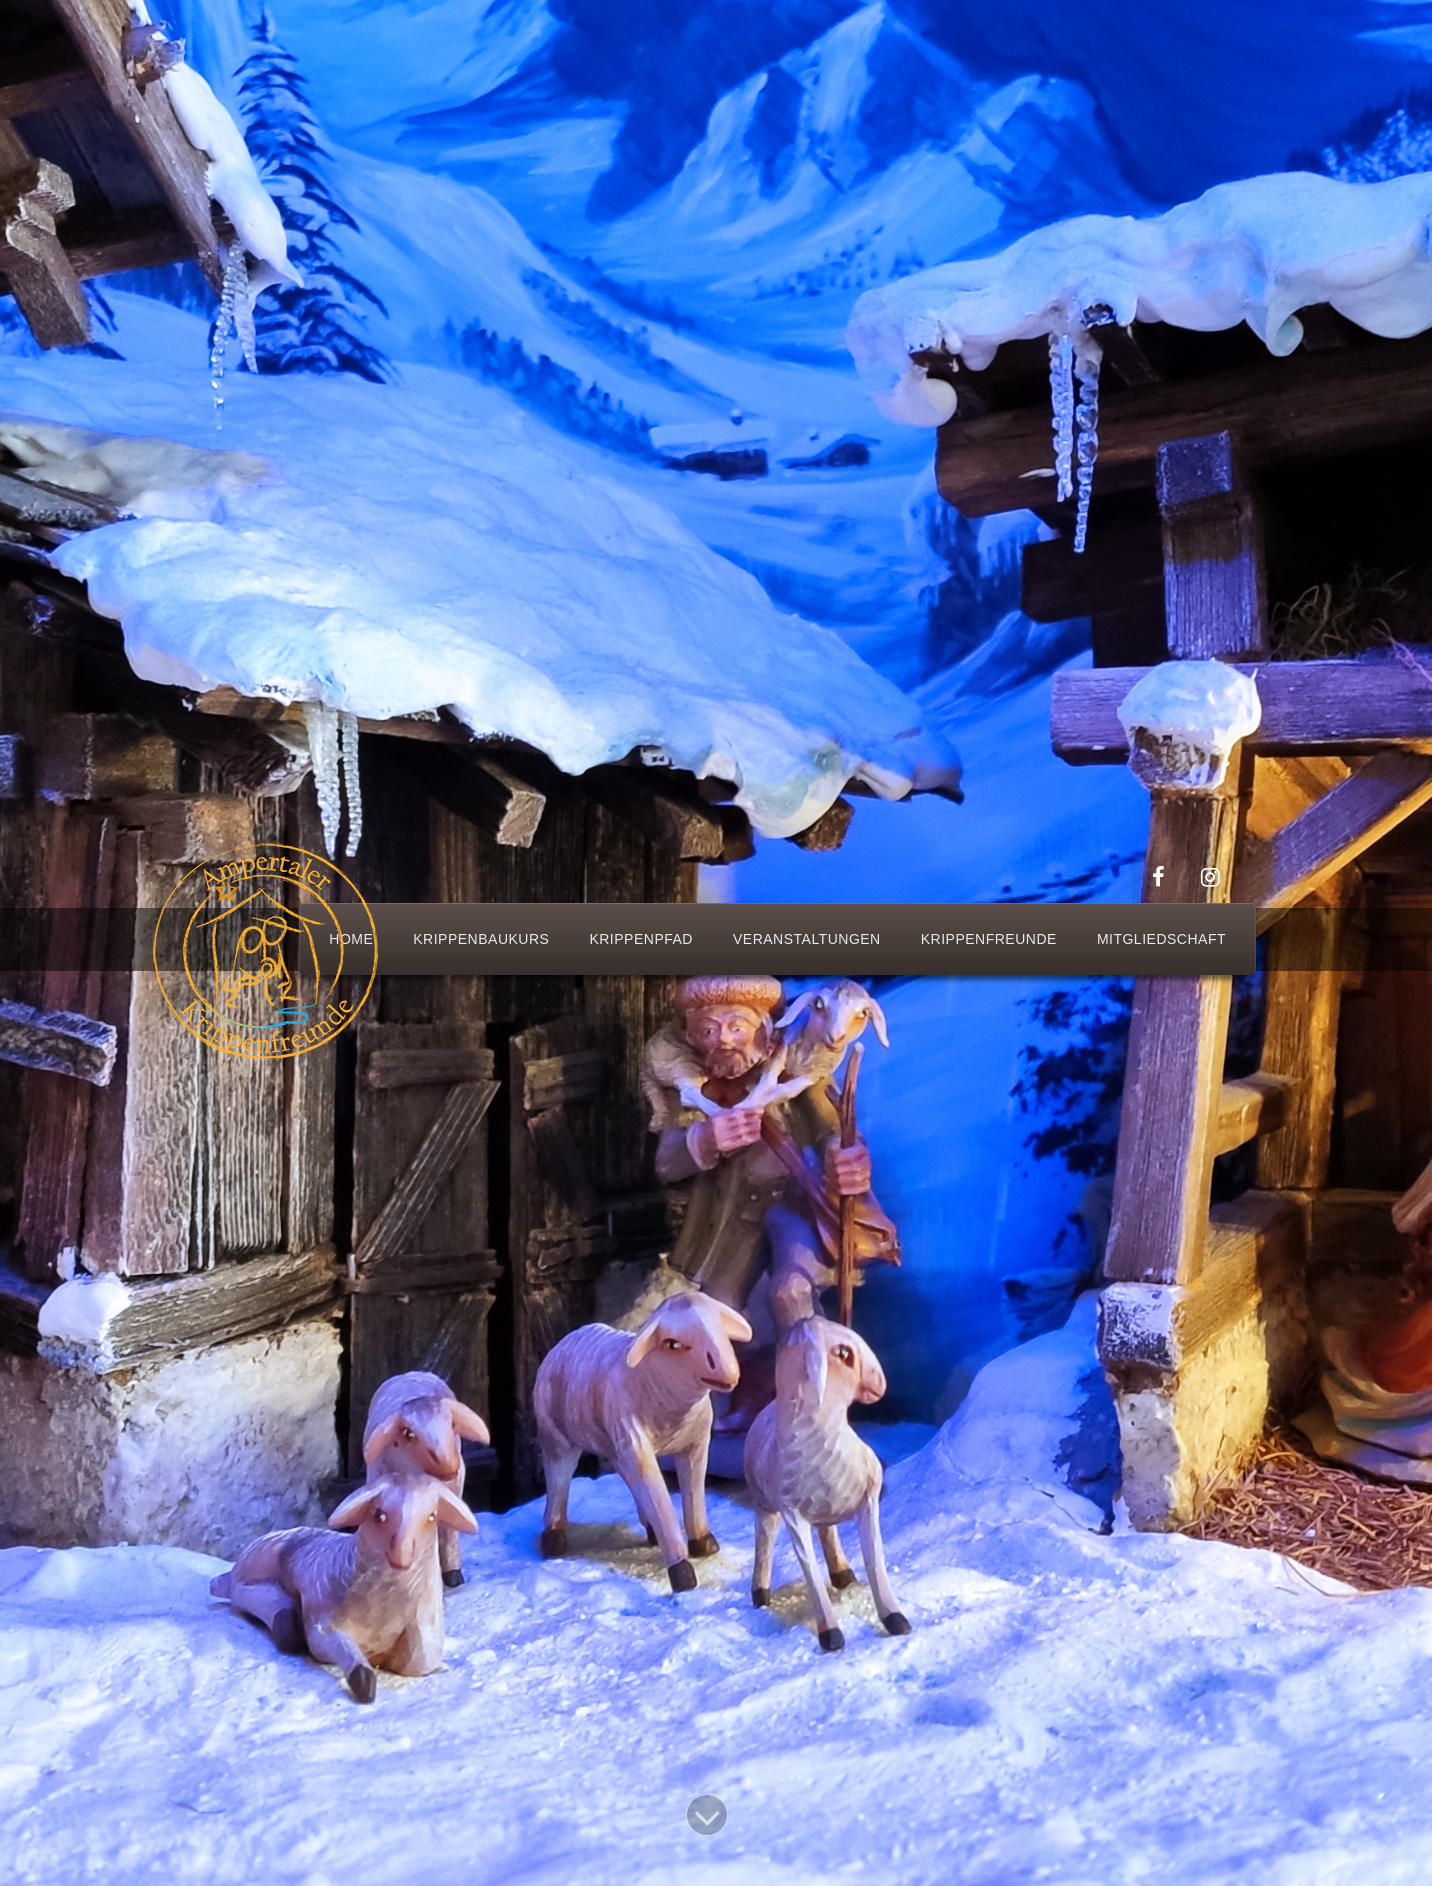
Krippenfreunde (989, 939)
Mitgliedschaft (1161, 939)
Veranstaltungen (807, 939)
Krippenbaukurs (481, 939)
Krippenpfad (641, 939)
